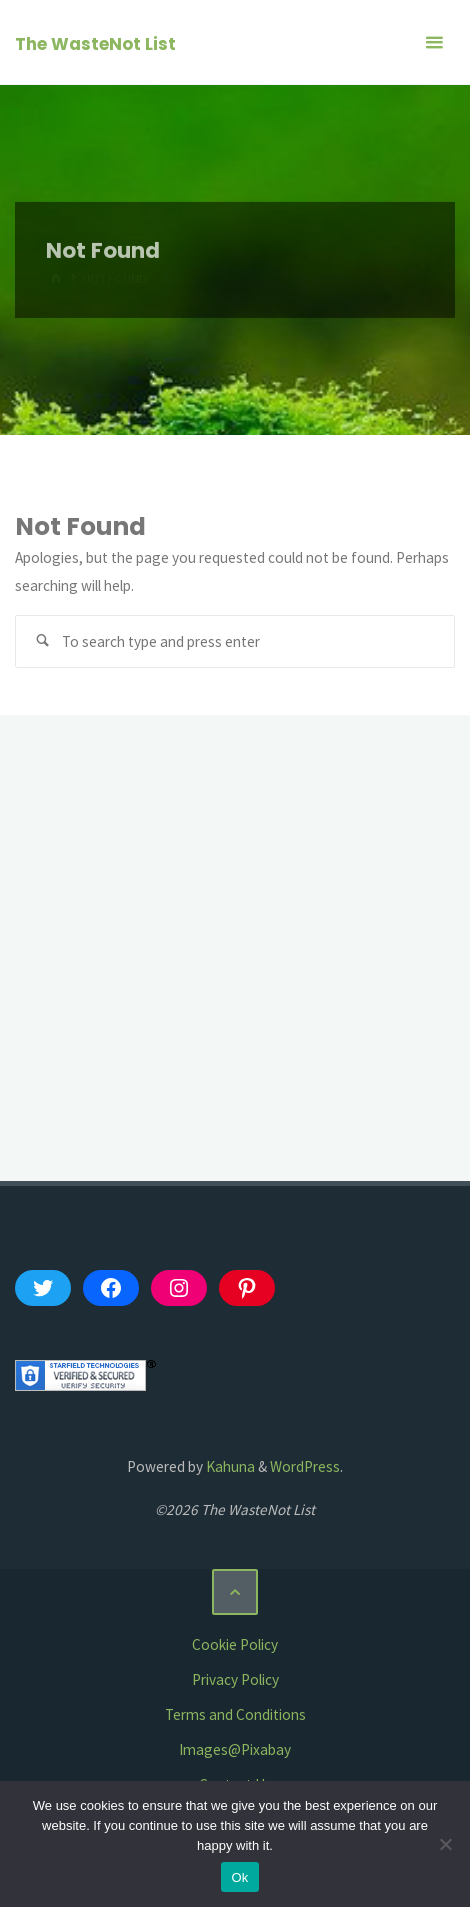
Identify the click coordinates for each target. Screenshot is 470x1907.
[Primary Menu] (434, 42)
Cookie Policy (235, 1644)
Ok (239, 1877)
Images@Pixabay (235, 1749)
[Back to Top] (235, 1592)
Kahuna (229, 1466)
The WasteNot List (95, 44)
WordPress (305, 1466)
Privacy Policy (235, 1679)
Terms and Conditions (235, 1714)
